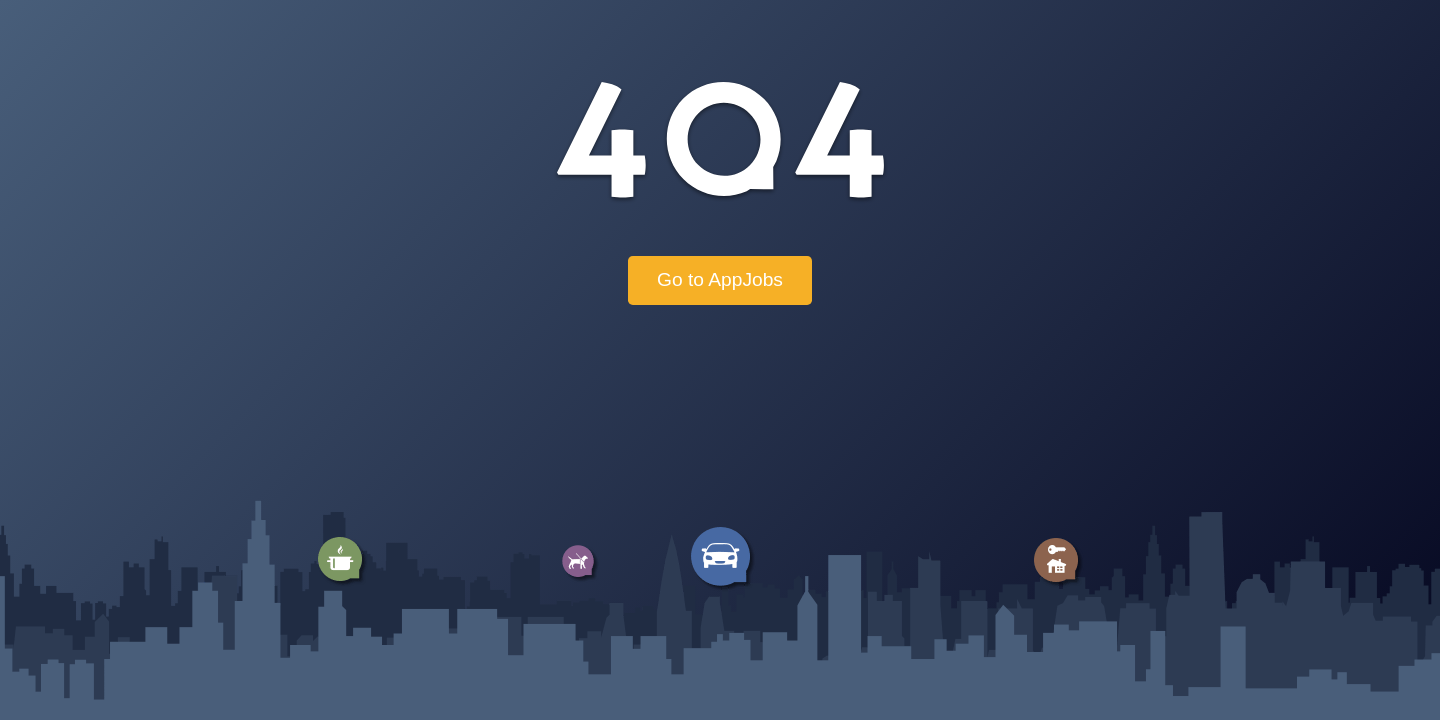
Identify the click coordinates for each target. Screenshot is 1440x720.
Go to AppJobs (720, 279)
